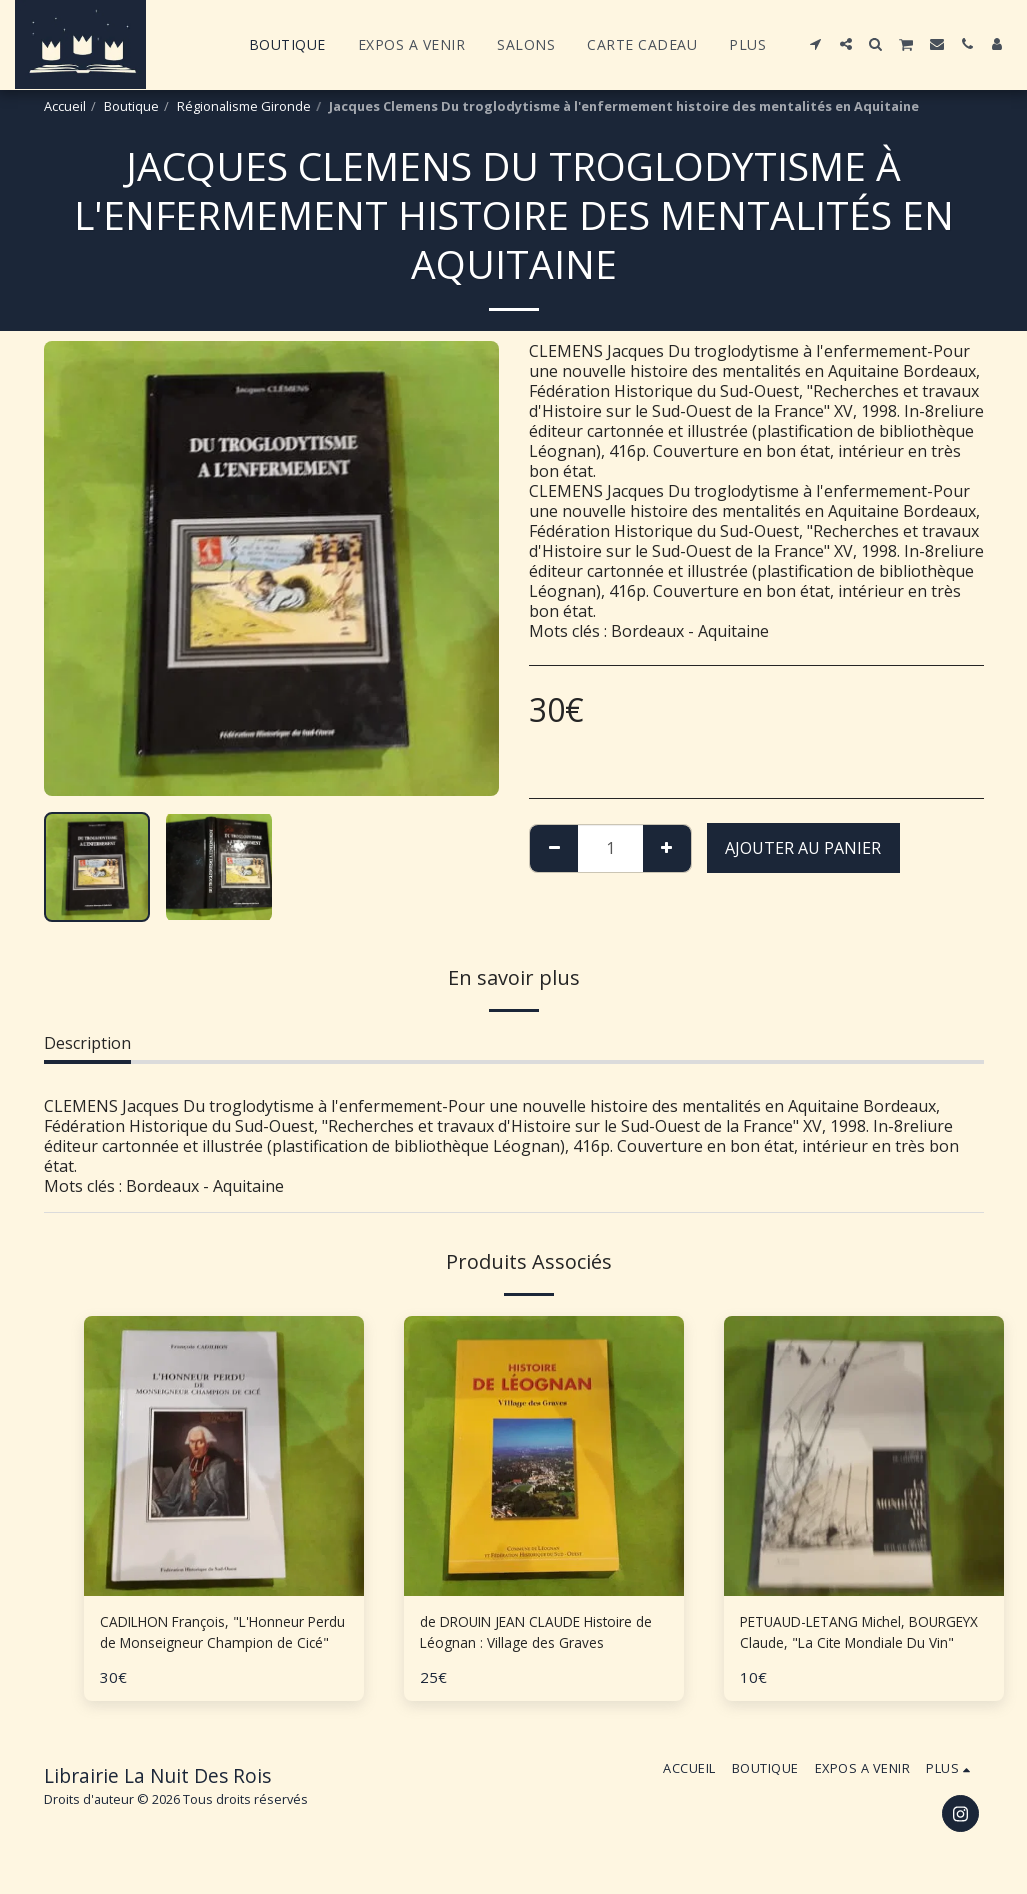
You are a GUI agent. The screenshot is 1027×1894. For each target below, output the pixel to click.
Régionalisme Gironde (244, 106)
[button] (816, 44)
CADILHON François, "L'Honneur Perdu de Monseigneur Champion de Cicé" (222, 1636)
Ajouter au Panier (803, 848)
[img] (544, 1456)
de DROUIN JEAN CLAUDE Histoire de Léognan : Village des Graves (542, 1636)
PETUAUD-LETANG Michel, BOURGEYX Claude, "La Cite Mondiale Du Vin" (841, 1636)
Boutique (131, 106)
